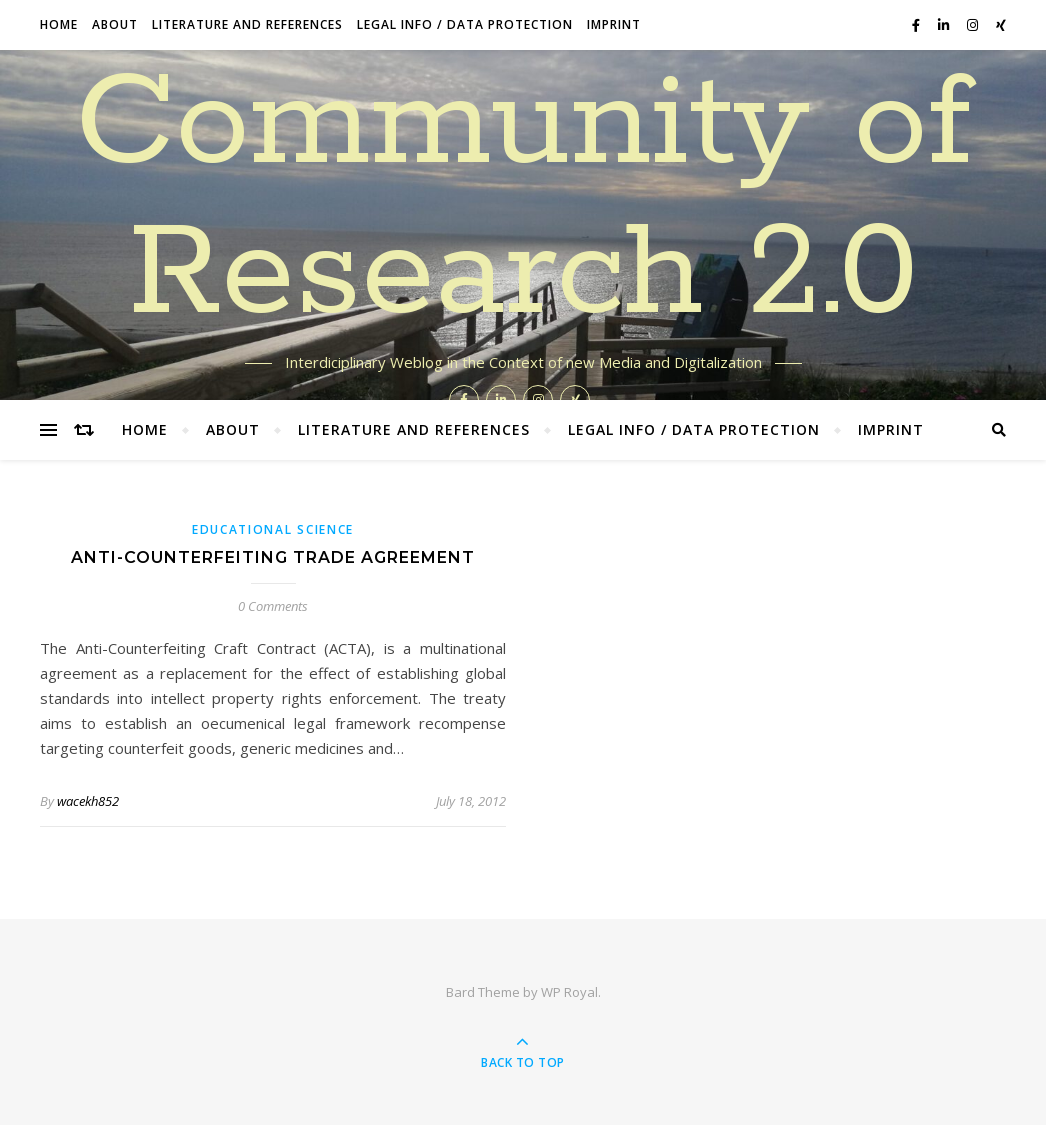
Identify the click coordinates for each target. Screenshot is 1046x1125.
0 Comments (273, 606)
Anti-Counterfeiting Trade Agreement (273, 557)
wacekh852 (88, 801)
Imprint (614, 24)
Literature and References (247, 24)
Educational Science (273, 529)
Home (59, 24)
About (115, 24)
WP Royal (569, 992)
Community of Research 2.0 (523, 200)
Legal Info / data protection (465, 24)
